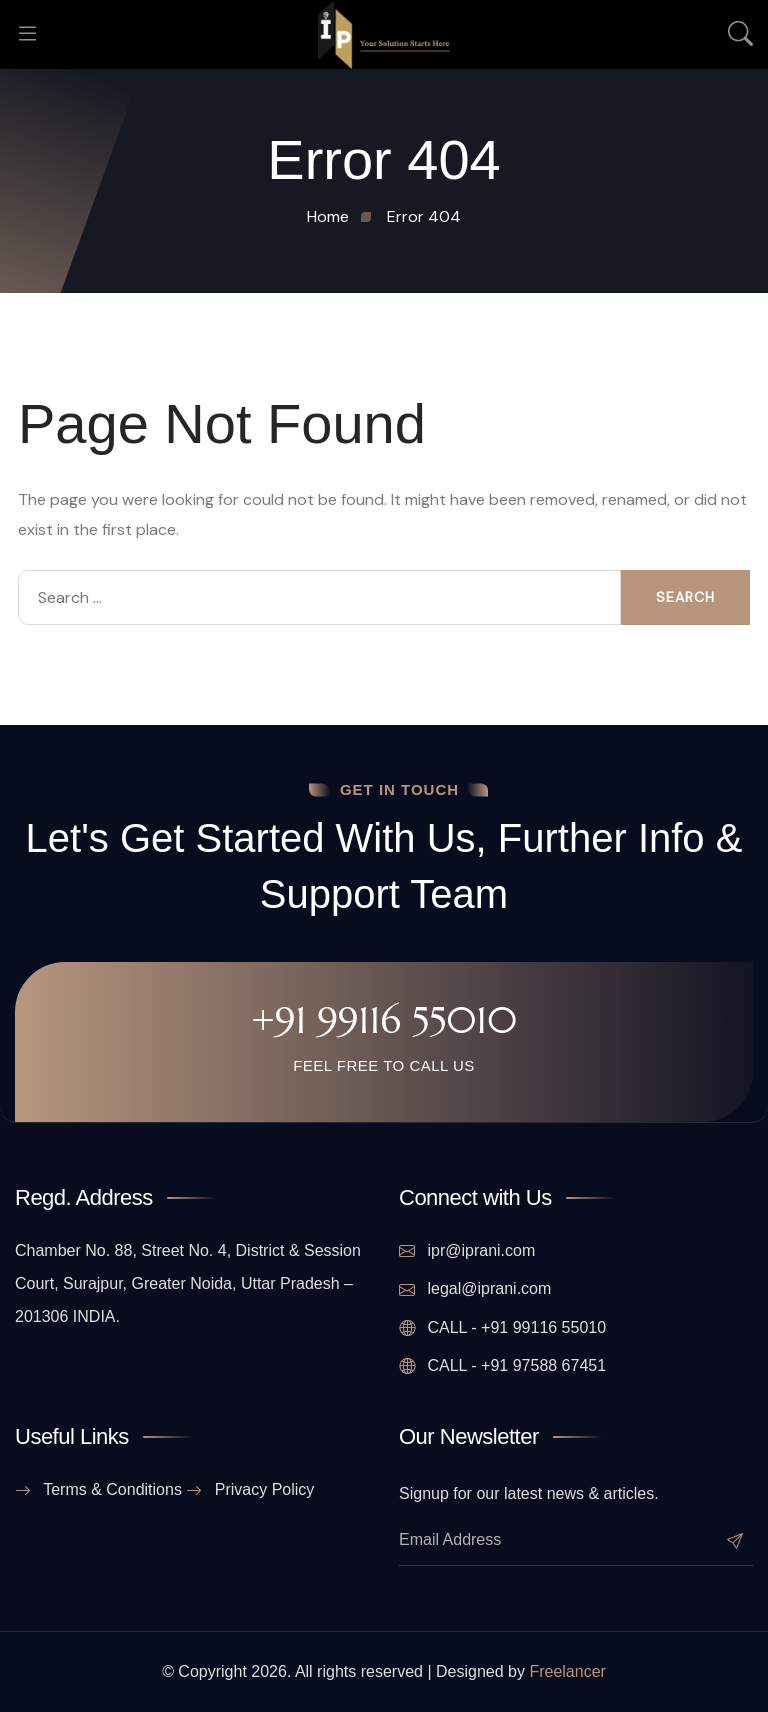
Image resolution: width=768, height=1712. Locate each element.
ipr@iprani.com (467, 1251)
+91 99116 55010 (384, 1020)
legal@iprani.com (475, 1289)
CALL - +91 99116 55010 (502, 1328)
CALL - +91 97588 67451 (502, 1366)
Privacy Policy (250, 1490)
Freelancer (567, 1671)
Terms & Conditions (98, 1490)
